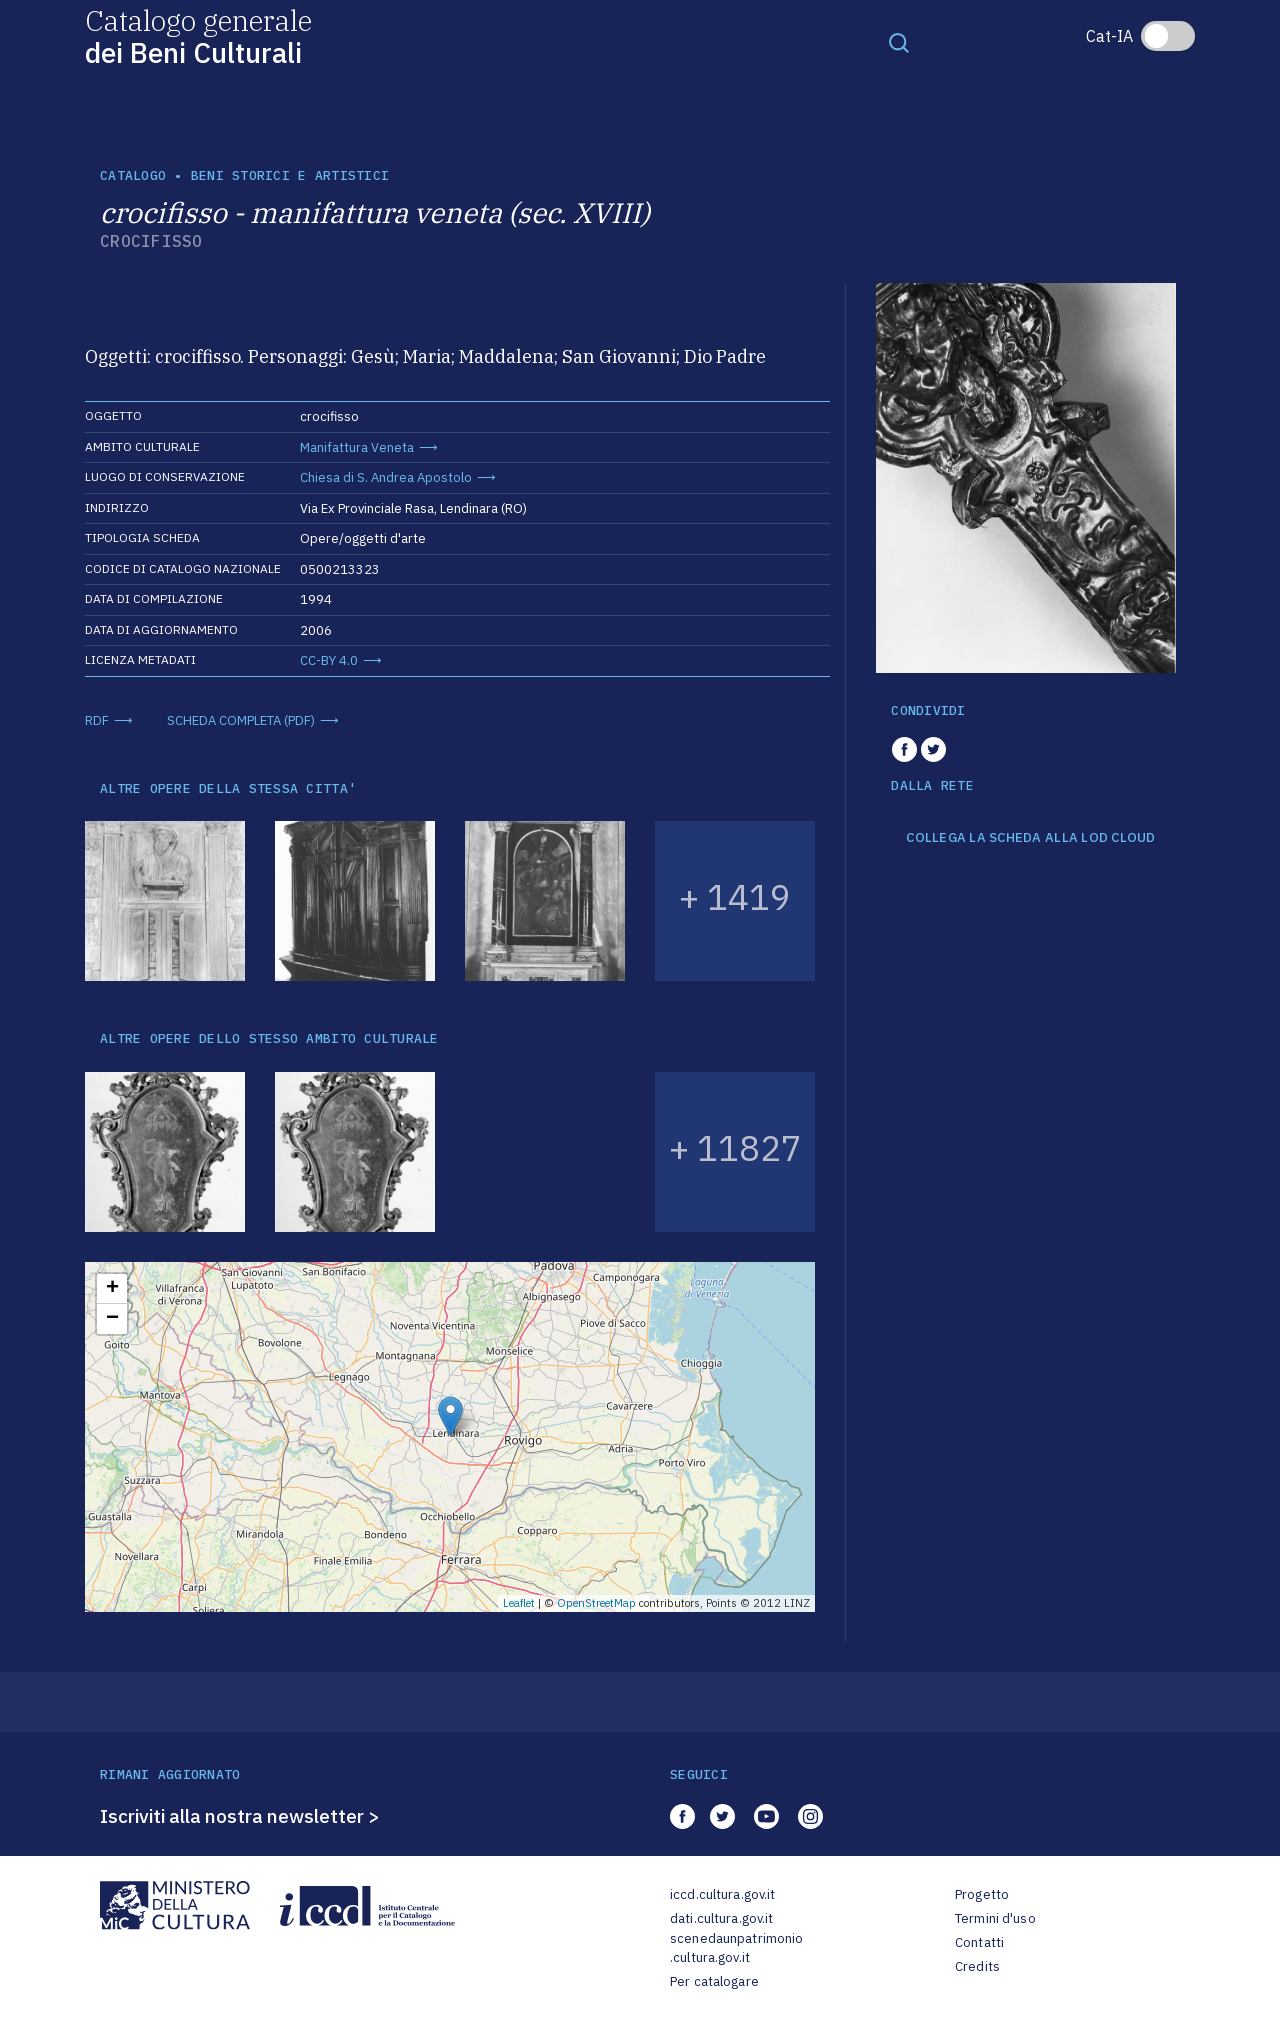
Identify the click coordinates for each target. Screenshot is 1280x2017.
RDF (97, 720)
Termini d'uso (995, 1918)
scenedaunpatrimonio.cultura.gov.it (736, 1948)
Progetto (982, 1894)
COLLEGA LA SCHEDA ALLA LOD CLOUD (1030, 838)
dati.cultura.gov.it (721, 1918)
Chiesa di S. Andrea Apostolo (386, 477)
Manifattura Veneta (357, 447)
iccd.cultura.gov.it (722, 1894)
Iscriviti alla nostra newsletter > (240, 1816)
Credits (977, 1966)
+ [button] (112, 1289)
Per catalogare (714, 1981)
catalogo (133, 175)
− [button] (112, 1319)
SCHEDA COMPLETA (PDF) (241, 720)
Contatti (979, 1942)
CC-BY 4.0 (329, 660)
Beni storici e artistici (290, 175)
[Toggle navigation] (899, 42)
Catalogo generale (198, 35)
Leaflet (519, 1603)
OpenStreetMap (596, 1603)
